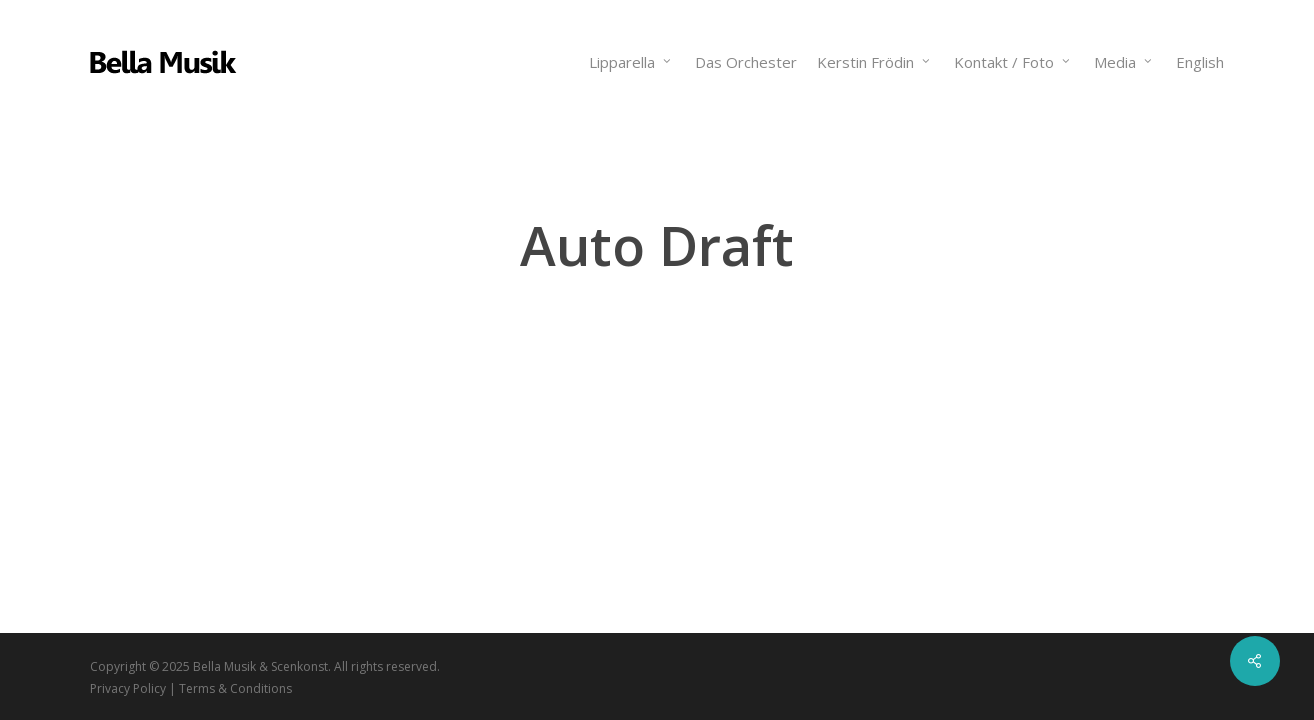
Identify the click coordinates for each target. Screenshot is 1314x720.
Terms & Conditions (235, 688)
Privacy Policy (128, 688)
